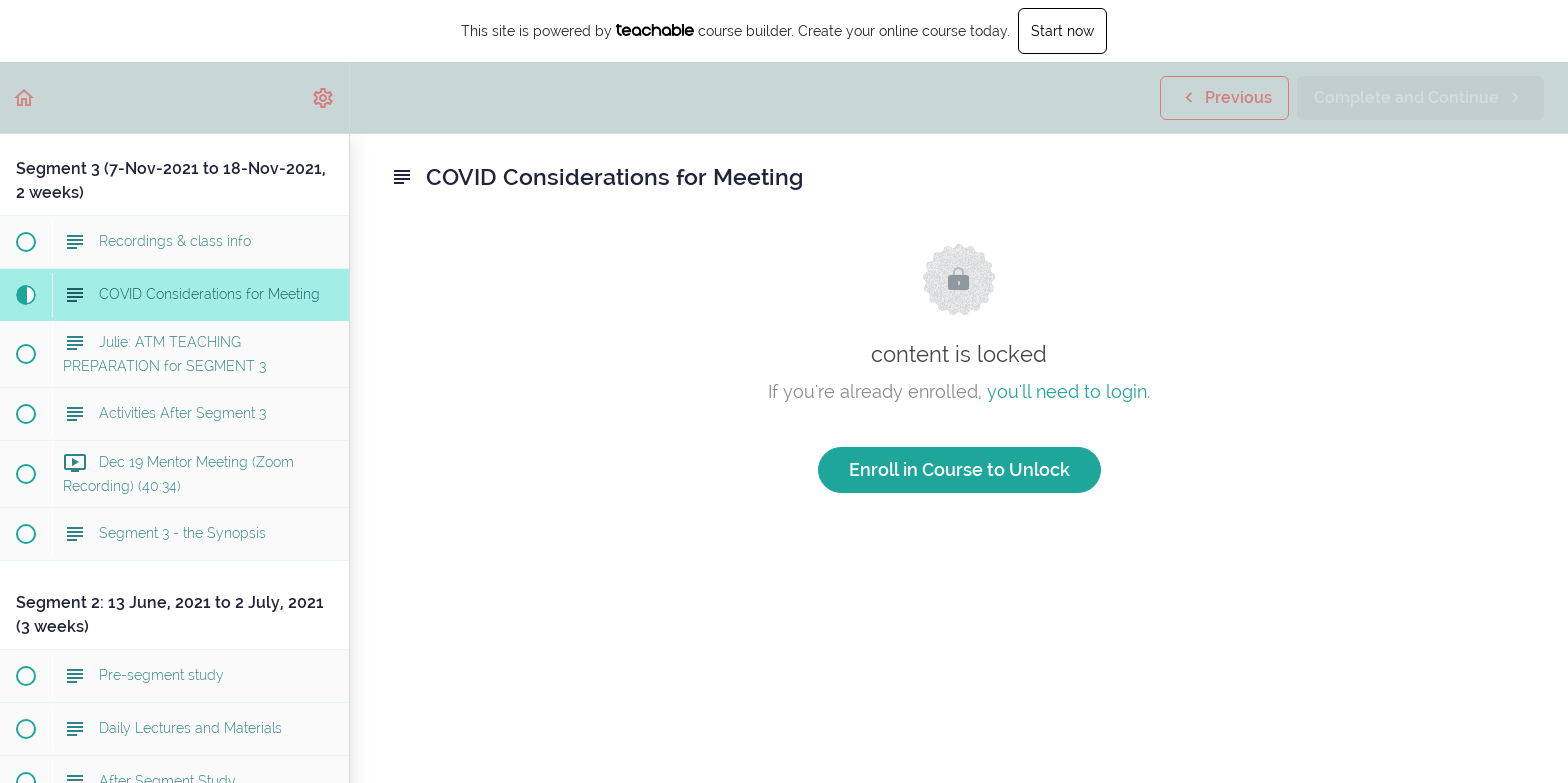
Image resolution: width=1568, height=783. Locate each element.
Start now (1062, 31)
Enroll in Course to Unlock (959, 469)
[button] (25, 97)
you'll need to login (1067, 391)
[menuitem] (324, 97)
